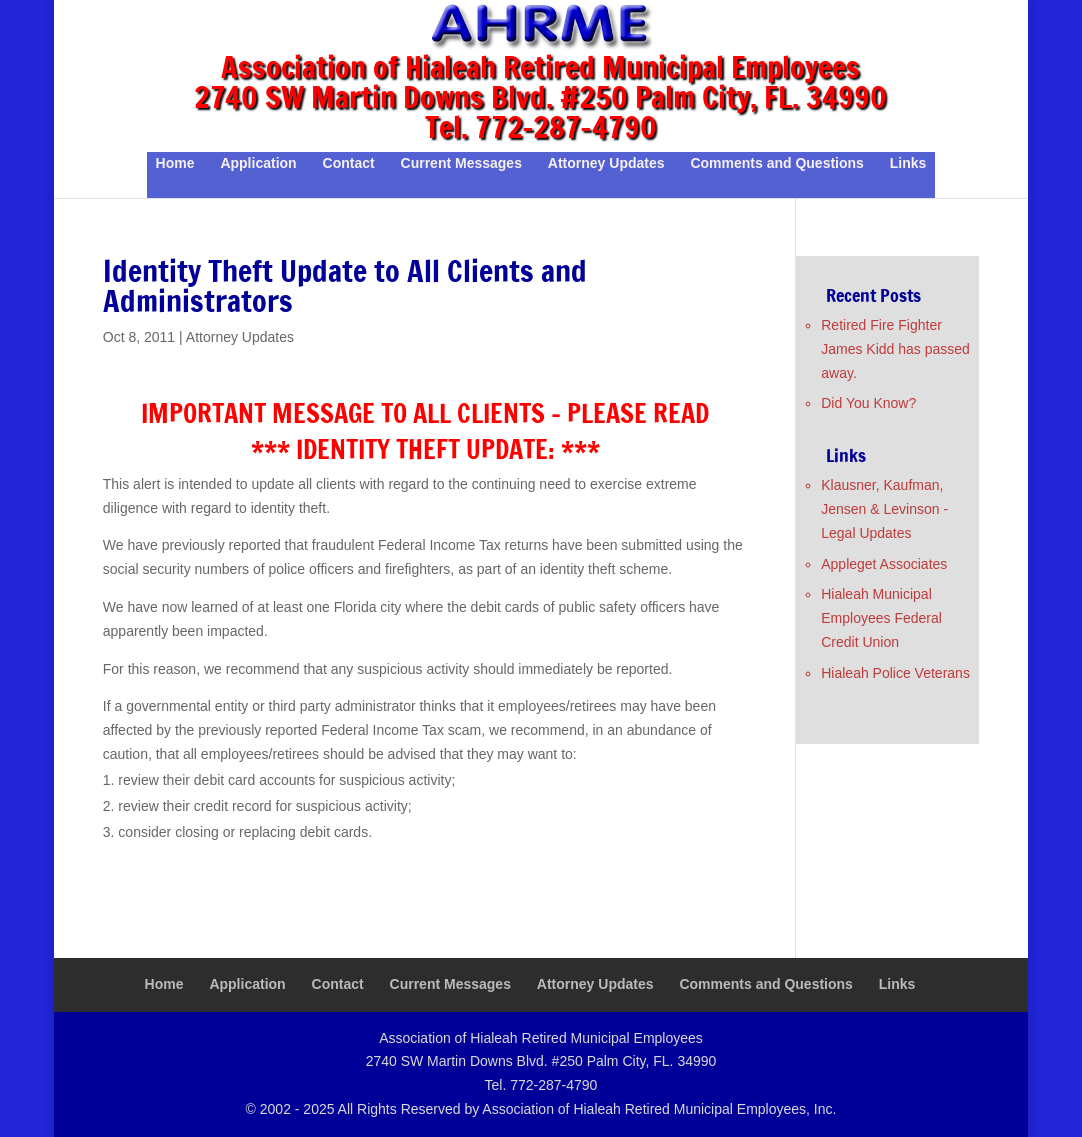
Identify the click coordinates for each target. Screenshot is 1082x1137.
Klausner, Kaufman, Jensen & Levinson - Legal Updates (884, 509)
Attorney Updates (606, 163)
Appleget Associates (884, 564)
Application (258, 163)
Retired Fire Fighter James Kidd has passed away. (895, 349)
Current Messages (461, 163)
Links (908, 163)
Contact (349, 163)
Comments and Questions (776, 163)
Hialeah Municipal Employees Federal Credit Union (881, 618)
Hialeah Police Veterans (895, 673)
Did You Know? (868, 403)
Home (175, 163)
